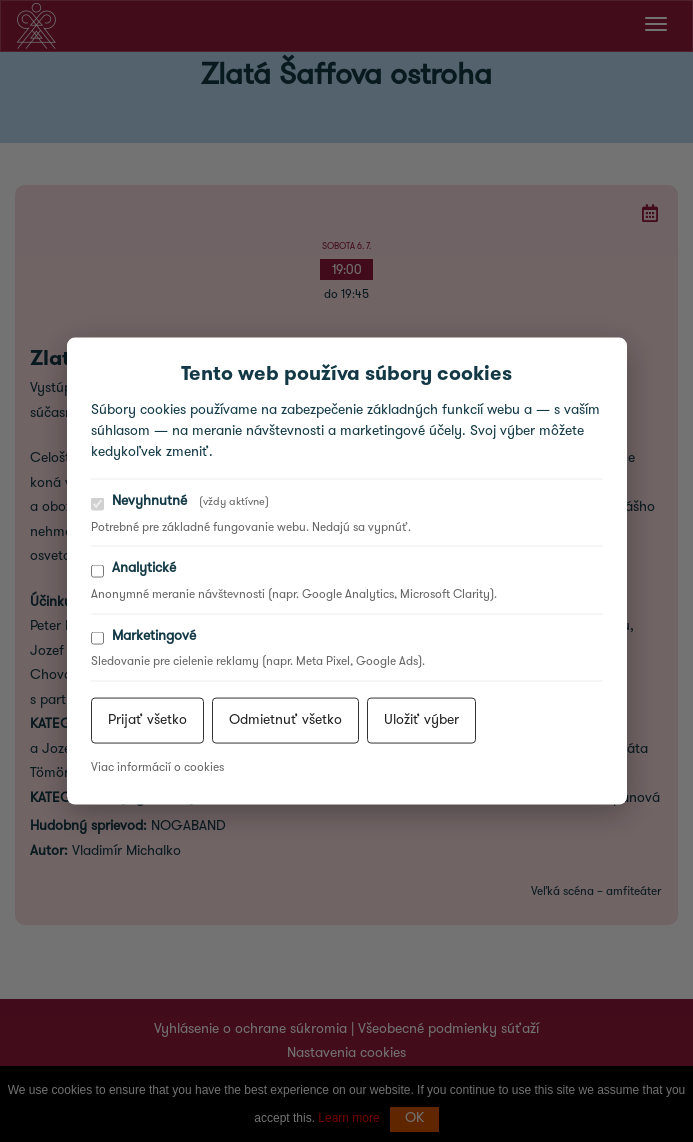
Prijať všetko (147, 719)
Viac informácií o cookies (157, 768)
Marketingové (143, 636)
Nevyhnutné (180, 502)
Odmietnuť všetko (285, 719)
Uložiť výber (421, 719)
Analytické (133, 569)
